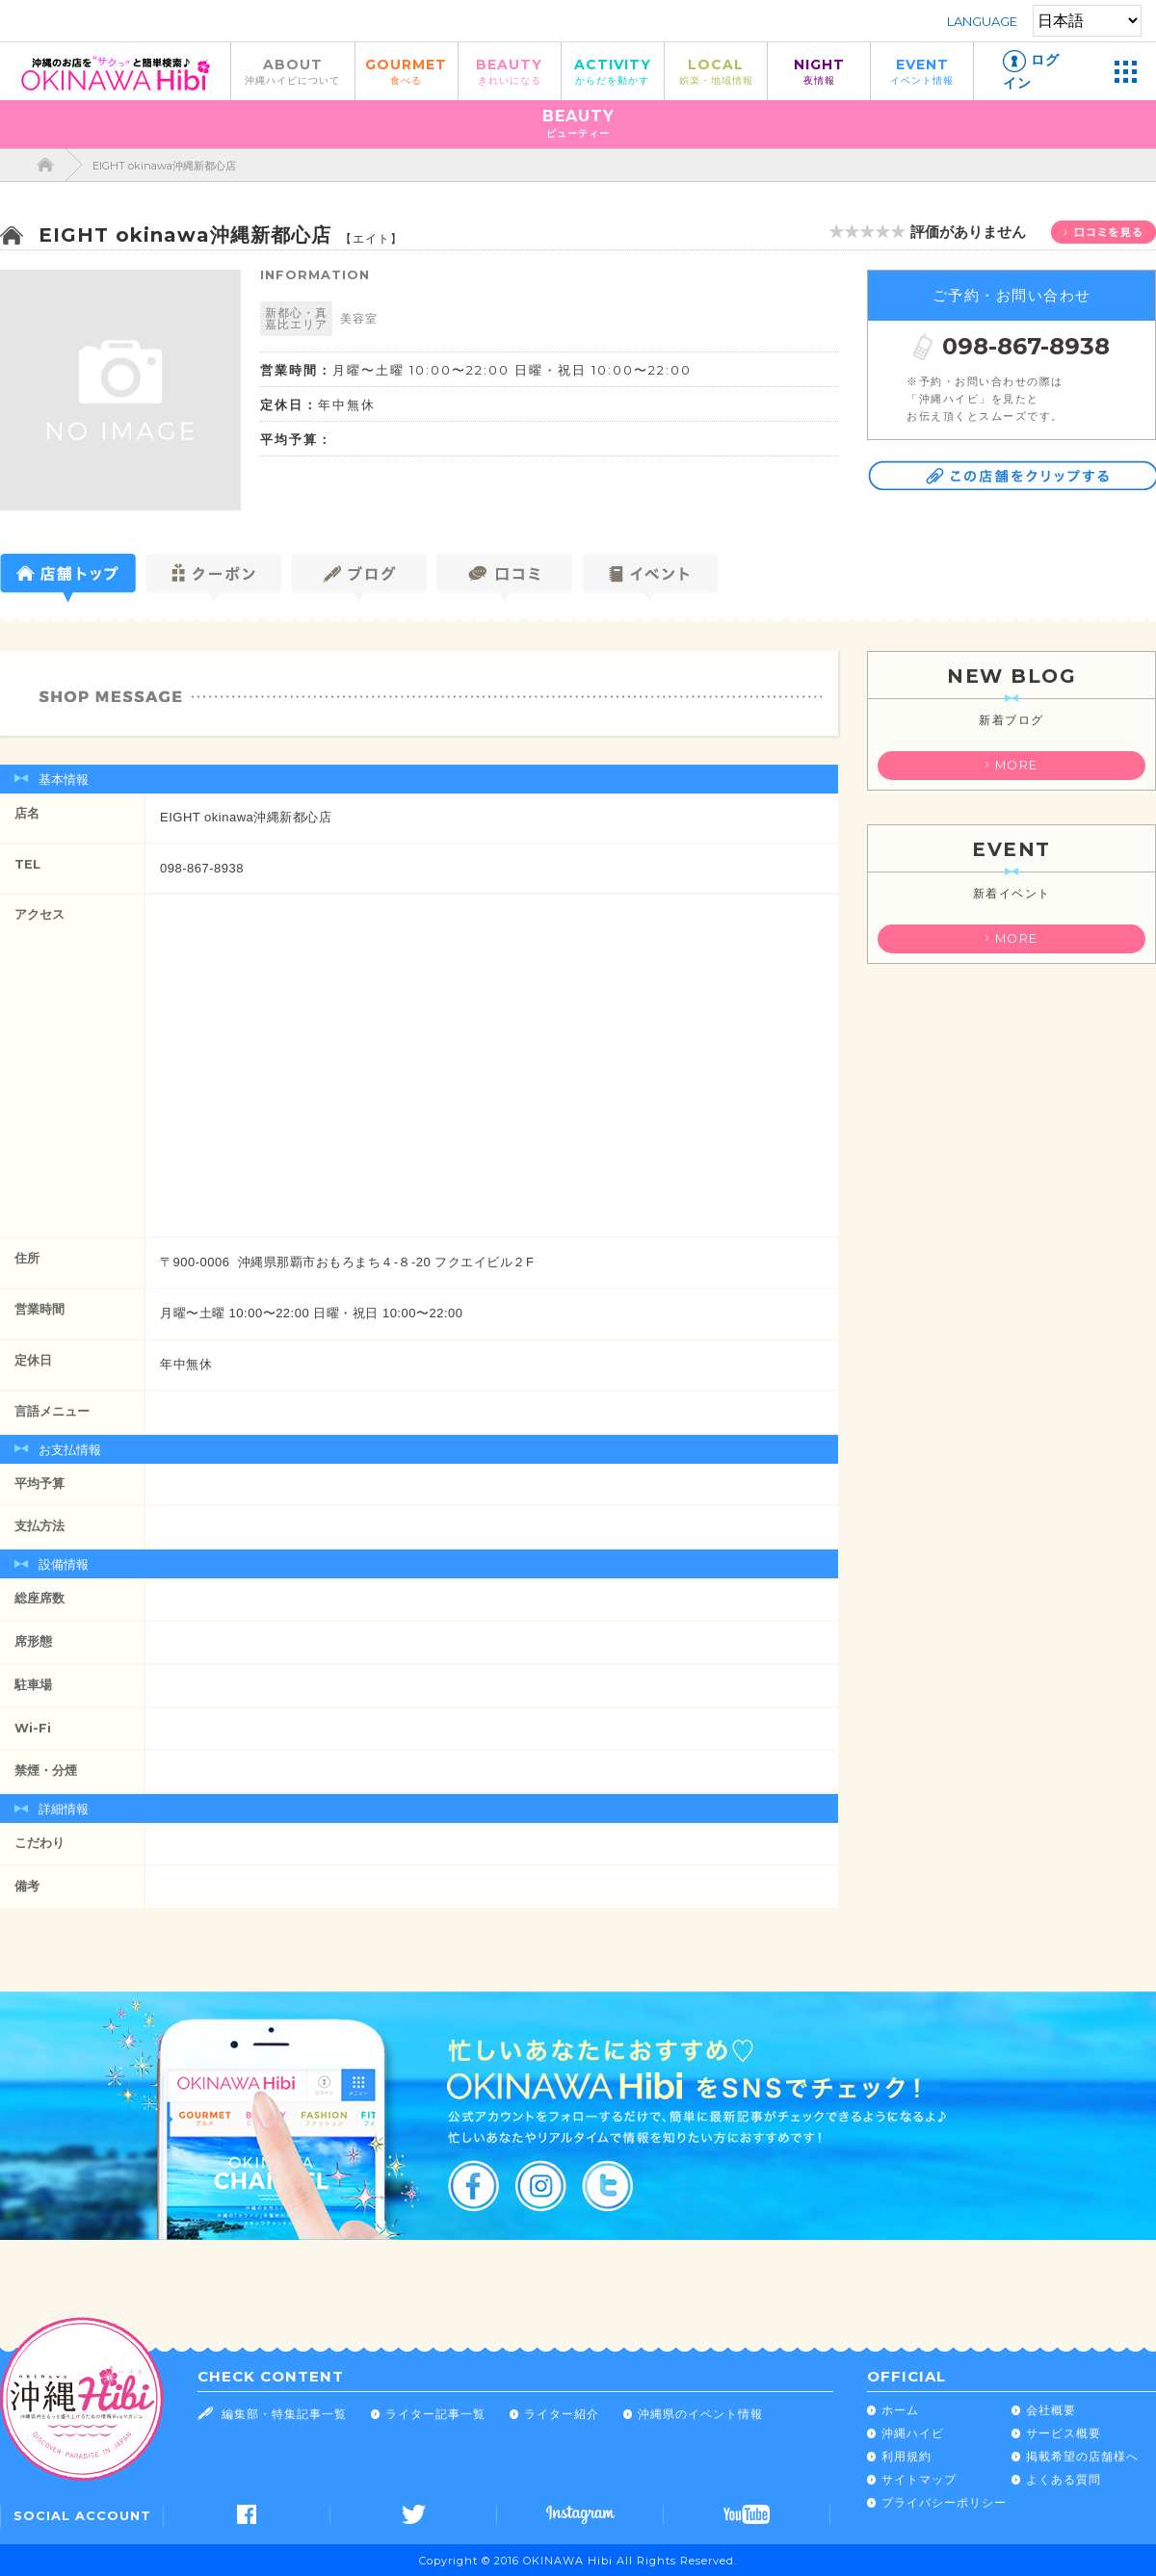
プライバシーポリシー (944, 2502)
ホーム (900, 2410)
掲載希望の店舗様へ (1082, 2456)
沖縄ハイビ (912, 2433)
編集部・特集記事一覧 (284, 2414)
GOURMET (406, 71)
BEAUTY (510, 71)
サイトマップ (919, 2479)
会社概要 (1051, 2410)
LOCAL (716, 71)
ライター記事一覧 (435, 2414)
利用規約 (906, 2456)
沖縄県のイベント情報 (700, 2414)
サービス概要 (1063, 2433)
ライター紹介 (561, 2414)
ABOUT (293, 71)
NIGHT (819, 71)
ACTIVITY (613, 71)
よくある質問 (1063, 2479)
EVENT (922, 71)
